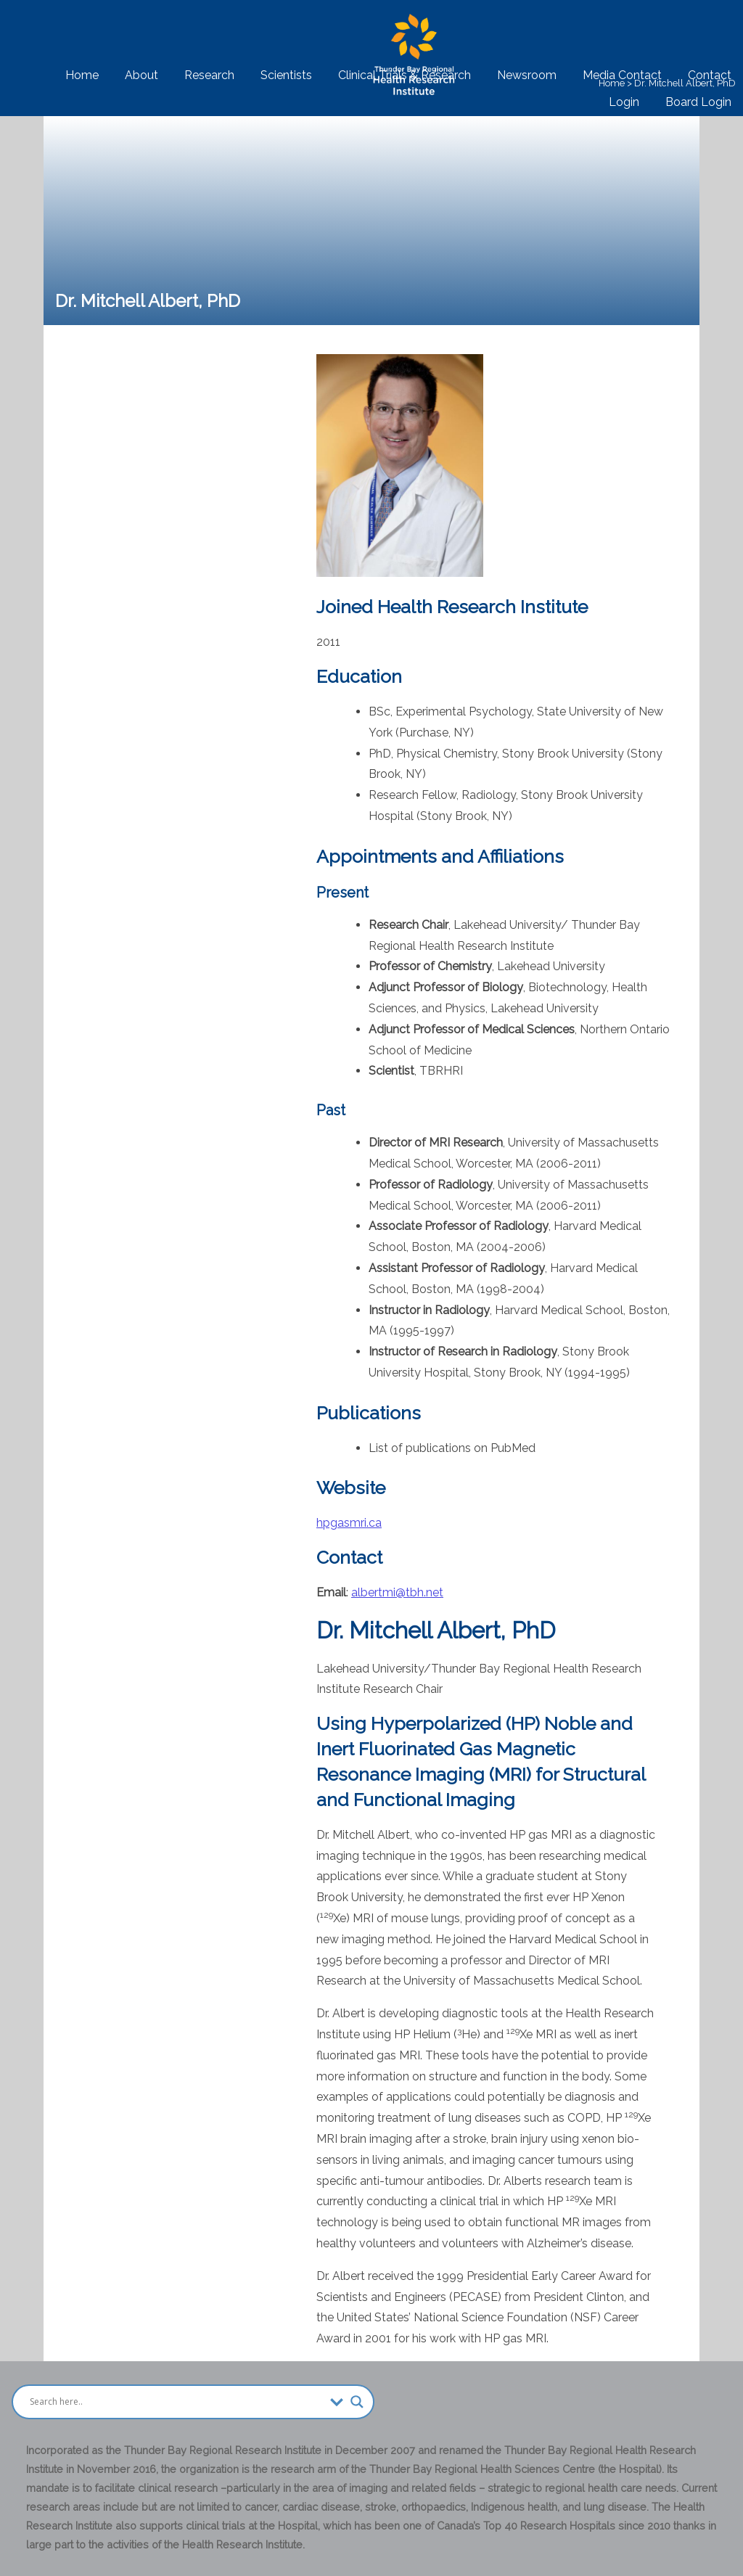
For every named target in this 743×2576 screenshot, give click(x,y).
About (141, 75)
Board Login (698, 102)
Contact (709, 75)
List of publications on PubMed (452, 1448)
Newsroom (527, 75)
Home (82, 75)
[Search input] (176, 2402)
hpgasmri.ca (349, 1523)
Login (624, 102)
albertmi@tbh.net (397, 1592)
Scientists (286, 75)
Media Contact (622, 75)
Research (209, 75)
